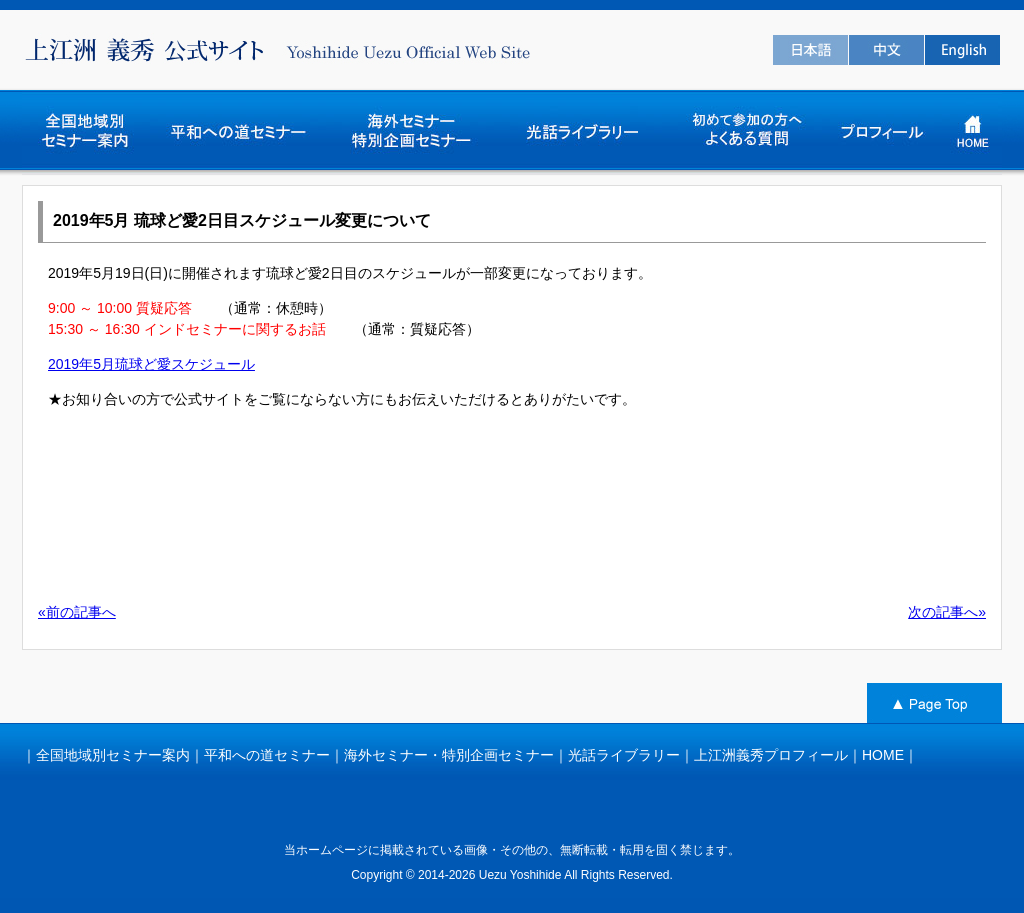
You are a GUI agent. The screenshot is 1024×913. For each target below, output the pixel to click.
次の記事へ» (947, 612)
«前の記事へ (77, 612)
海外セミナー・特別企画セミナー (449, 755)
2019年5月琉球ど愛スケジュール (151, 364)
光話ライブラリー (624, 755)
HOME (883, 755)
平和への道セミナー (267, 755)
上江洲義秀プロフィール (771, 755)
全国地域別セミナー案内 (113, 755)
